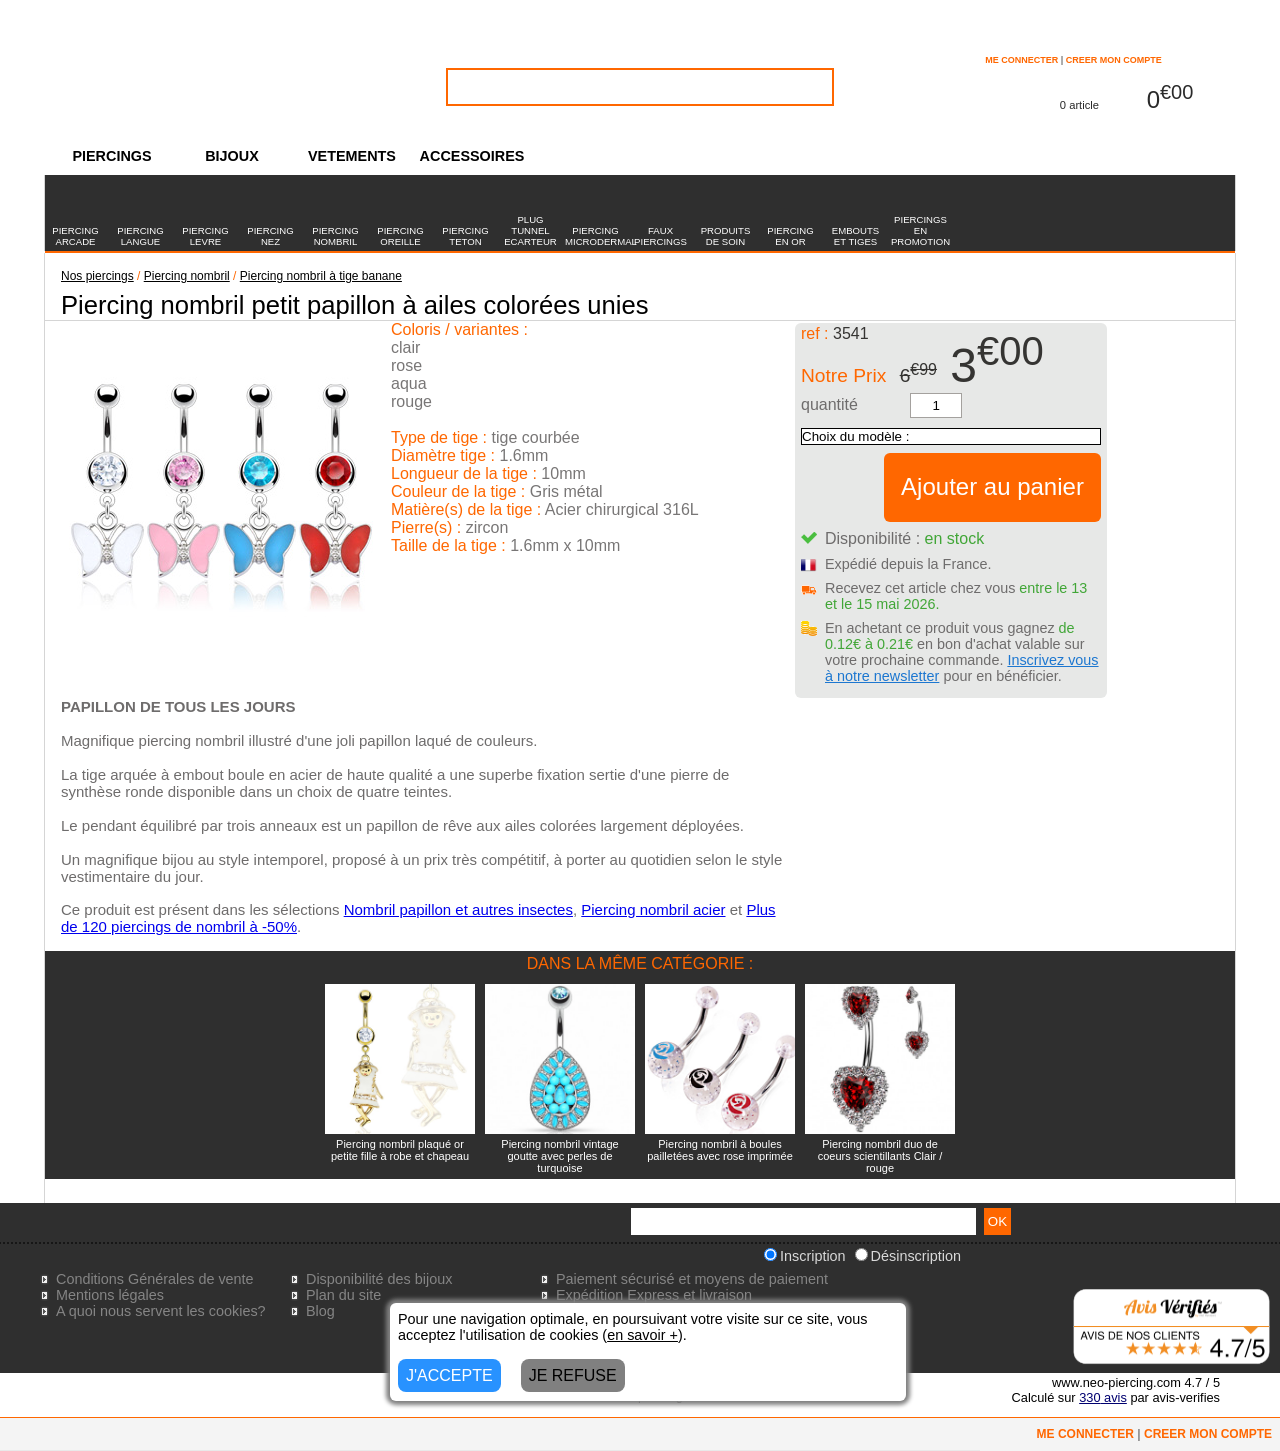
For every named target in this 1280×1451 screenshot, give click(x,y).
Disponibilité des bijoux (379, 1279)
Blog (320, 1311)
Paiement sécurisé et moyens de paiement (692, 1279)
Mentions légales (110, 1295)
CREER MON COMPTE (1114, 60)
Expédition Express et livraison (654, 1295)
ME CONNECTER (1021, 60)
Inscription (805, 1256)
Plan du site (343, 1295)
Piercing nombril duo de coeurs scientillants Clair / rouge (880, 1156)
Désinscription (908, 1256)
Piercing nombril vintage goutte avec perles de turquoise (559, 1156)
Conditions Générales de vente (155, 1279)
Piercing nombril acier (653, 909)
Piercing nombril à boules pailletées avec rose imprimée (720, 1150)
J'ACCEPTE (449, 1375)
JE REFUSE (573, 1375)
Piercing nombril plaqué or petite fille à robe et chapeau (400, 1150)
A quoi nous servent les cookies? (161, 1311)
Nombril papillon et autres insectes (458, 909)
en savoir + (642, 1335)
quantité (829, 404)
